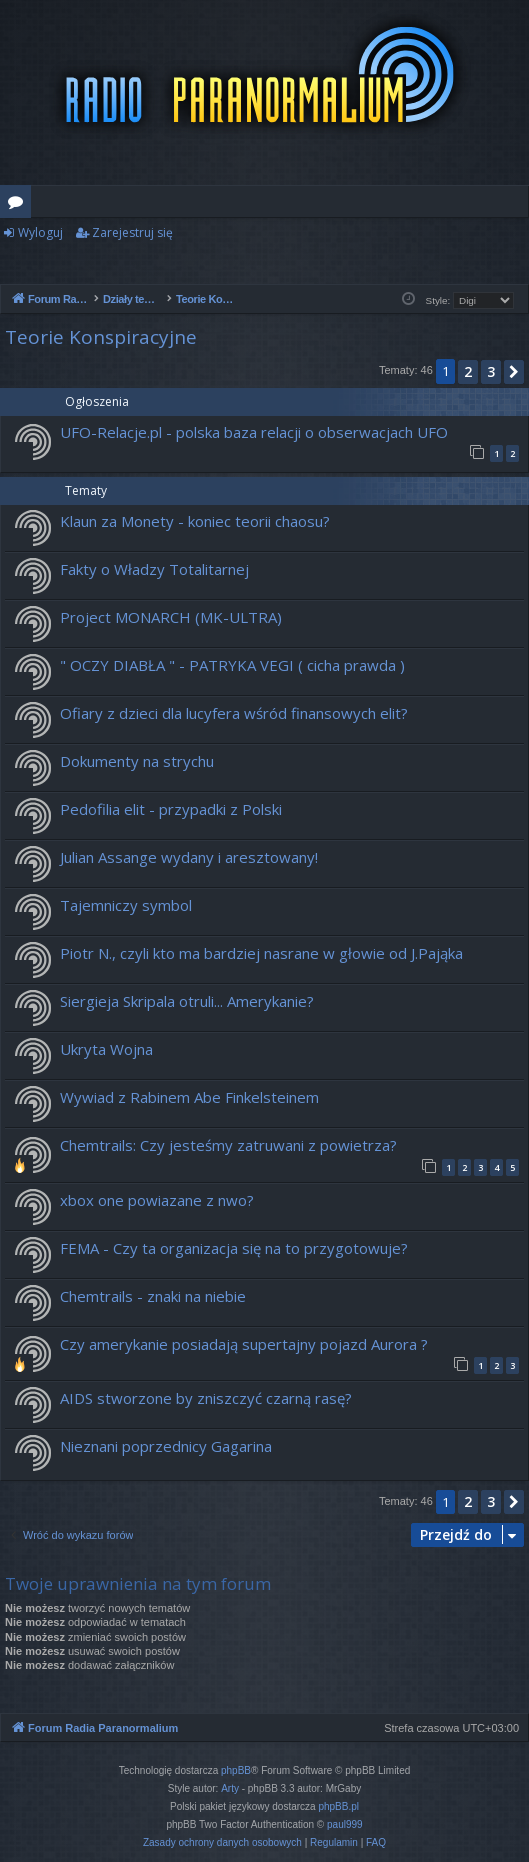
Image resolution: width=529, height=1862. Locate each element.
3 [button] (491, 371)
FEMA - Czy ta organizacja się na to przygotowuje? (234, 1248)
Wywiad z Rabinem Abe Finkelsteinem (189, 1097)
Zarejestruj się (132, 232)
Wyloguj (40, 232)
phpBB (236, 1770)
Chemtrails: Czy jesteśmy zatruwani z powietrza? (228, 1145)
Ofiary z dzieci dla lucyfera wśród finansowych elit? (234, 713)
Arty (230, 1788)
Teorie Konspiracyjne (101, 337)
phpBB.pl (338, 1806)
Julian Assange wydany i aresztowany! (189, 857)
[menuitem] (222, 1843)
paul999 (345, 1824)
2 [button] (468, 371)
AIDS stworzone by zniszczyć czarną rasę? (206, 1398)
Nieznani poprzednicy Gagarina (166, 1446)
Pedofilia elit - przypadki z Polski (171, 809)
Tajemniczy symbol (126, 905)
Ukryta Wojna (106, 1049)
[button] (514, 372)
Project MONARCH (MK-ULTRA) (171, 617)
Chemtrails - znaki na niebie (153, 1296)
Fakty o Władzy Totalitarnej (154, 569)
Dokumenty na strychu (137, 761)
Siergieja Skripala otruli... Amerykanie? (187, 1001)
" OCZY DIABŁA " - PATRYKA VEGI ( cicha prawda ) (232, 665)
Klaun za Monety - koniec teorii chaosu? (195, 521)
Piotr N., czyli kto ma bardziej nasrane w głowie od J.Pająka (261, 953)
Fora (19, 205)
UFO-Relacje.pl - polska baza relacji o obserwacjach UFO (254, 432)
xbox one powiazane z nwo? (157, 1200)
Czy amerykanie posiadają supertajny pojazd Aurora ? (244, 1344)
